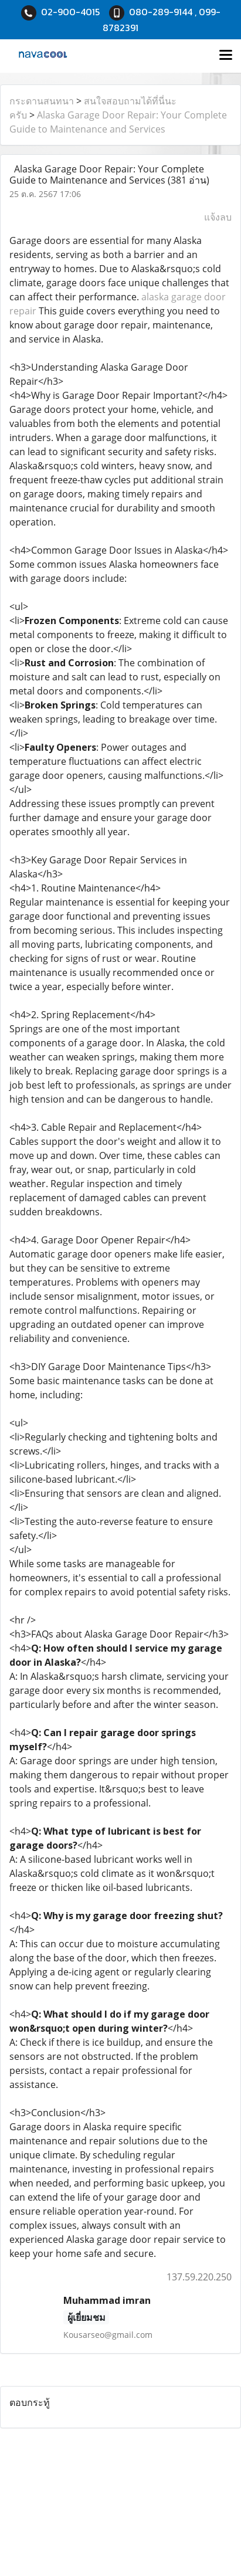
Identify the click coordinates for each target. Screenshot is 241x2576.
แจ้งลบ (218, 217)
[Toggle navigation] (226, 56)
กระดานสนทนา (41, 100)
